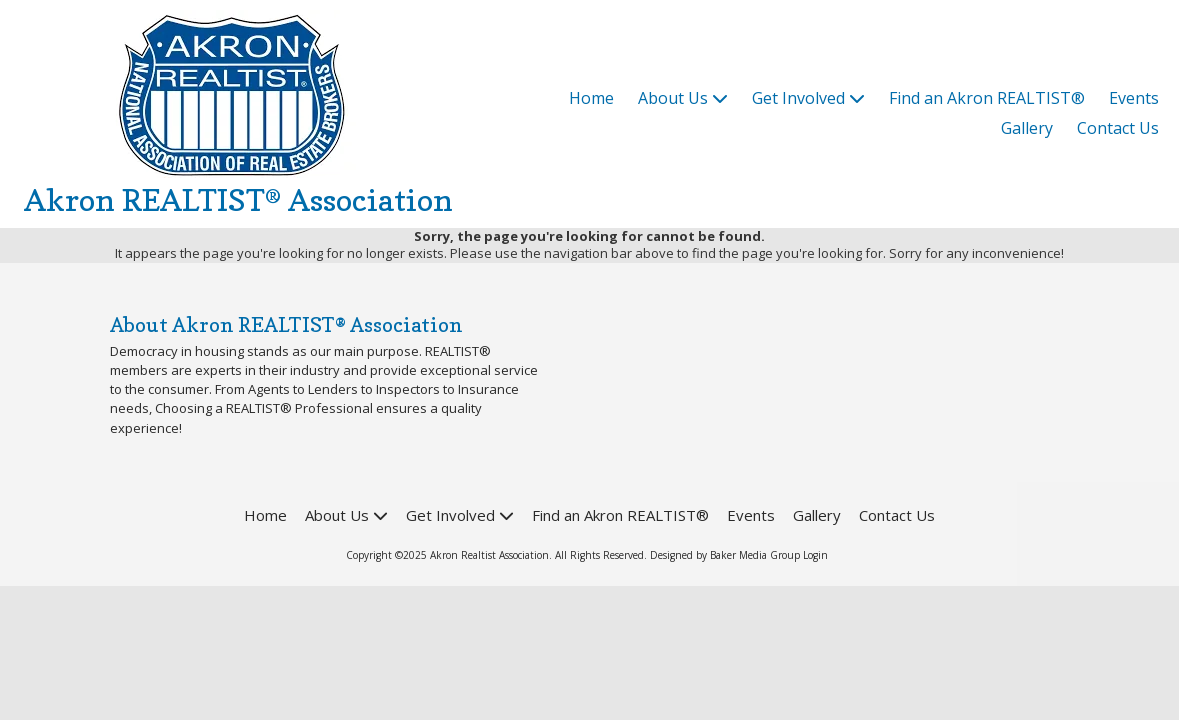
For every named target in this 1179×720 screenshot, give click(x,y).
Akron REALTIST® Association (238, 199)
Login (815, 555)
